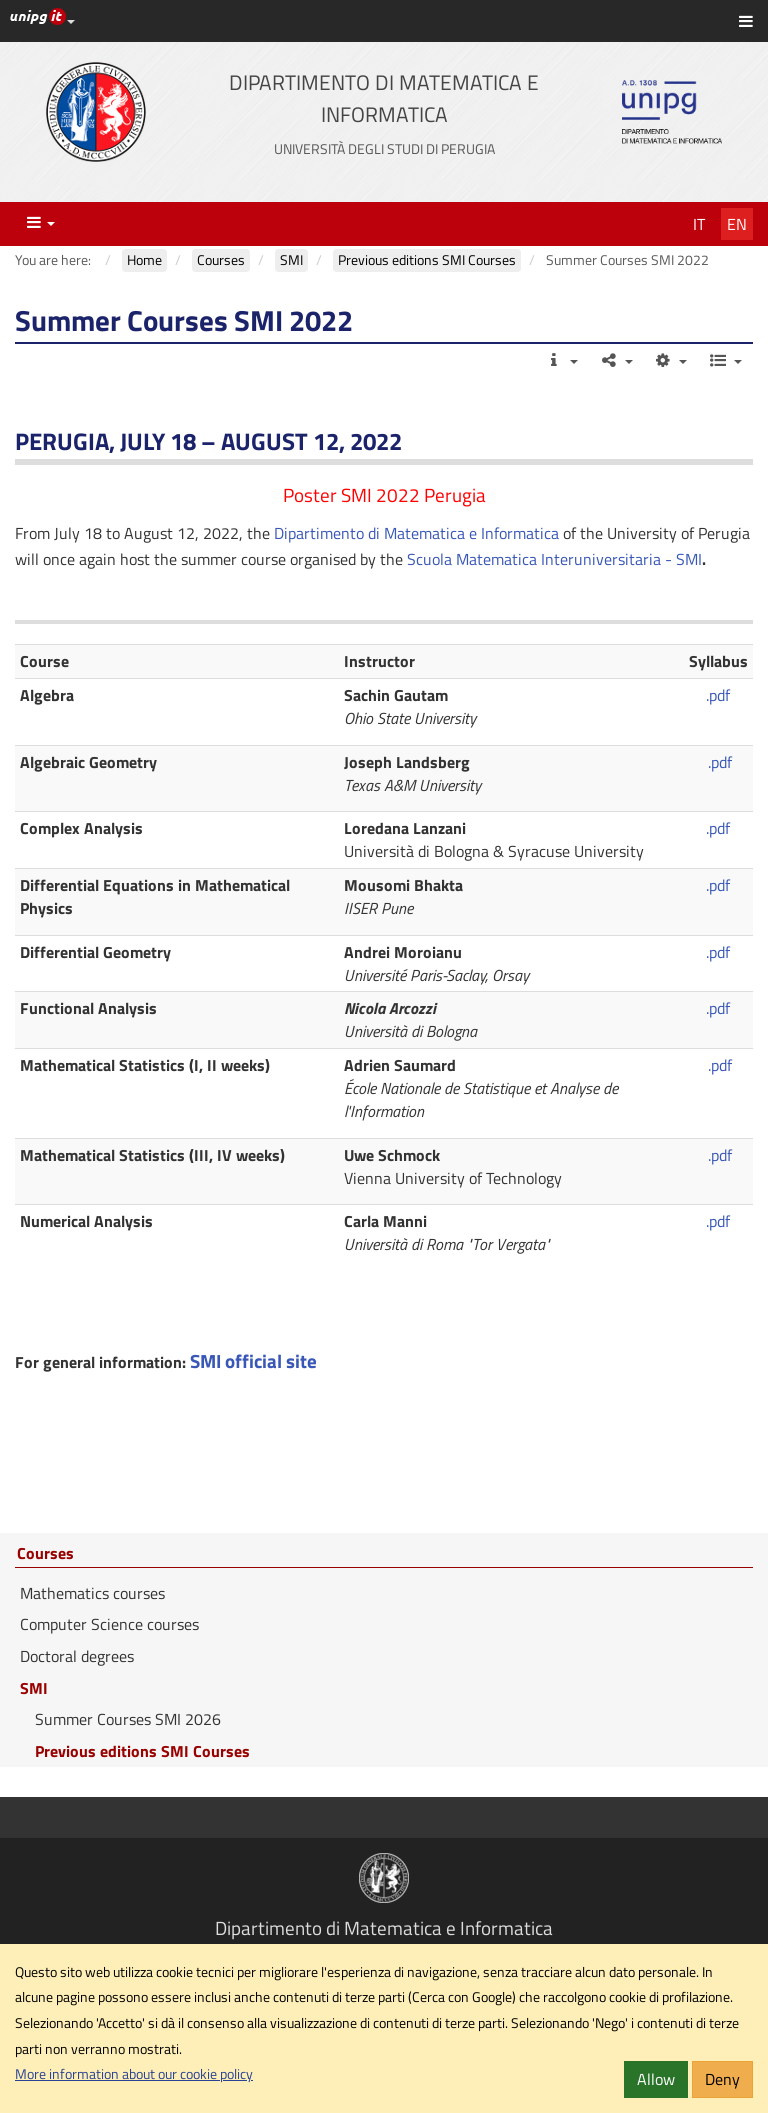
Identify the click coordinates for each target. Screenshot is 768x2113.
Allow (656, 2079)
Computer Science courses (109, 1624)
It (699, 224)
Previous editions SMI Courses (142, 1751)
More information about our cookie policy (134, 2074)
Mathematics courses (92, 1593)
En (737, 224)
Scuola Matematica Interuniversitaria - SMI (554, 559)
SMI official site (253, 1361)
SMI (34, 1688)
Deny (722, 2079)
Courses (45, 1554)
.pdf (718, 695)
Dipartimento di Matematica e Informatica (416, 533)
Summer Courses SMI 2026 (128, 1719)
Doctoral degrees (77, 1656)
